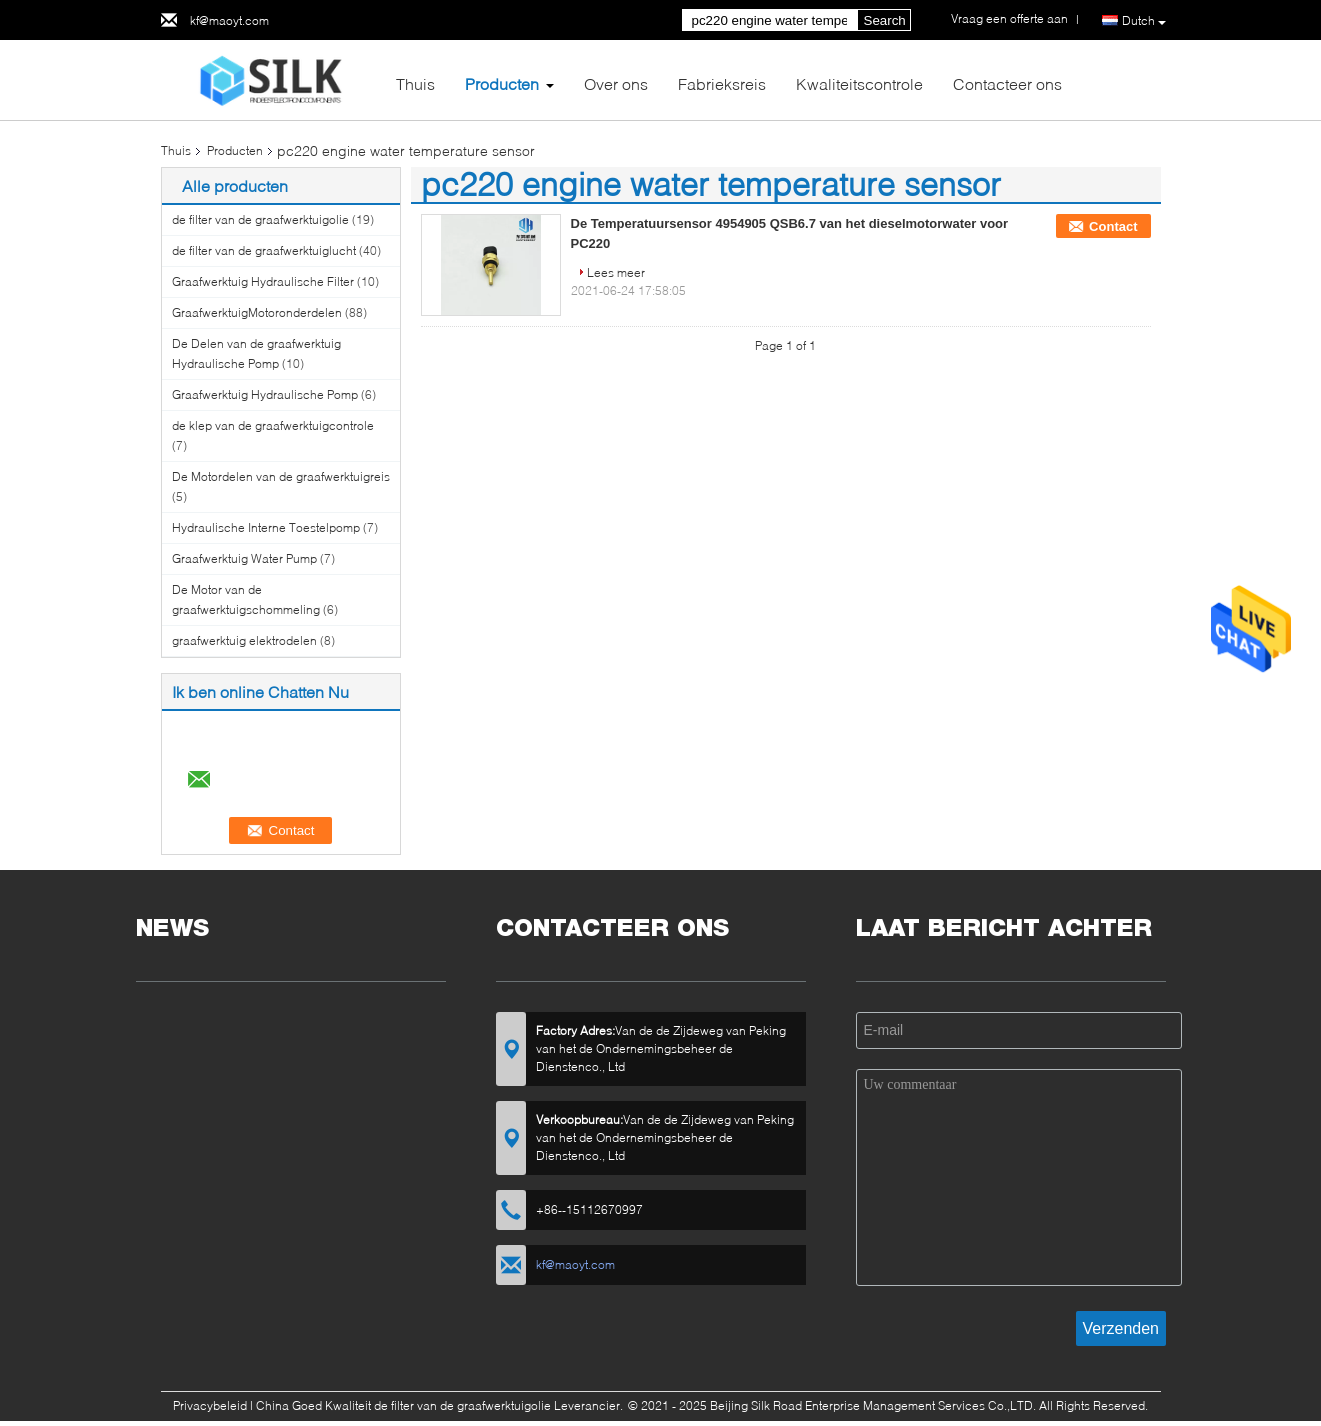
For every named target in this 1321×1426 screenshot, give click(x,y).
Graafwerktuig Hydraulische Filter (263, 281)
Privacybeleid (210, 1405)
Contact (1113, 226)
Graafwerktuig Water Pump (244, 558)
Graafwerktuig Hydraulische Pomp (265, 394)
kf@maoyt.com (229, 20)
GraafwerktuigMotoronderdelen (257, 312)
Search (885, 20)
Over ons (616, 83)
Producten (502, 83)
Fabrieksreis (722, 83)
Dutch (1144, 21)
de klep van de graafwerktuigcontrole (273, 425)
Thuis (415, 83)
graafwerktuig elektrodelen (244, 640)
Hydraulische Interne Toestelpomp (266, 527)
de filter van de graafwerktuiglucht (264, 250)
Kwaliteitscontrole (859, 83)
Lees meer (616, 272)
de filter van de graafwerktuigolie (260, 219)
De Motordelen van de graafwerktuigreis (281, 476)
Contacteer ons (1007, 83)
